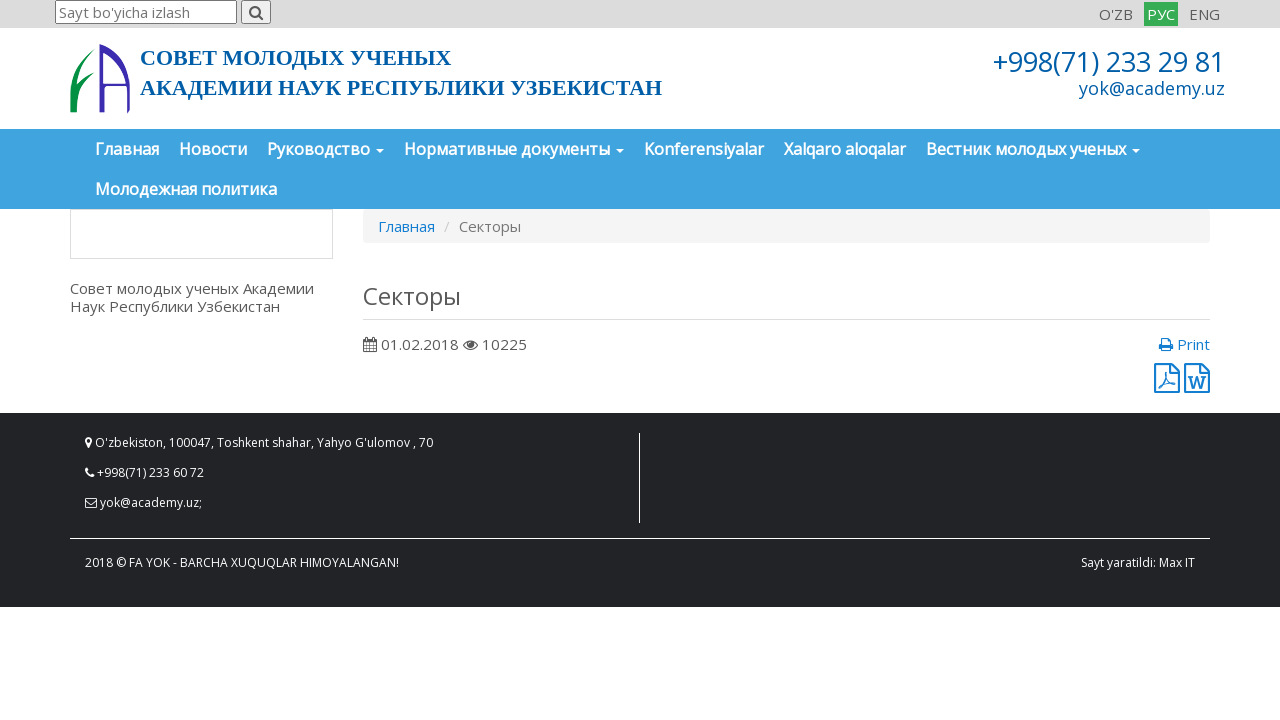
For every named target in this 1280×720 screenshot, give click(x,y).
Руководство (325, 149)
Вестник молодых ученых (1033, 149)
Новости (213, 149)
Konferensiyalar (704, 149)
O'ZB (1116, 14)
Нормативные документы (514, 149)
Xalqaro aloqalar (845, 149)
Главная (127, 149)
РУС (1161, 14)
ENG (1204, 14)
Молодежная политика (186, 189)
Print (1184, 344)
